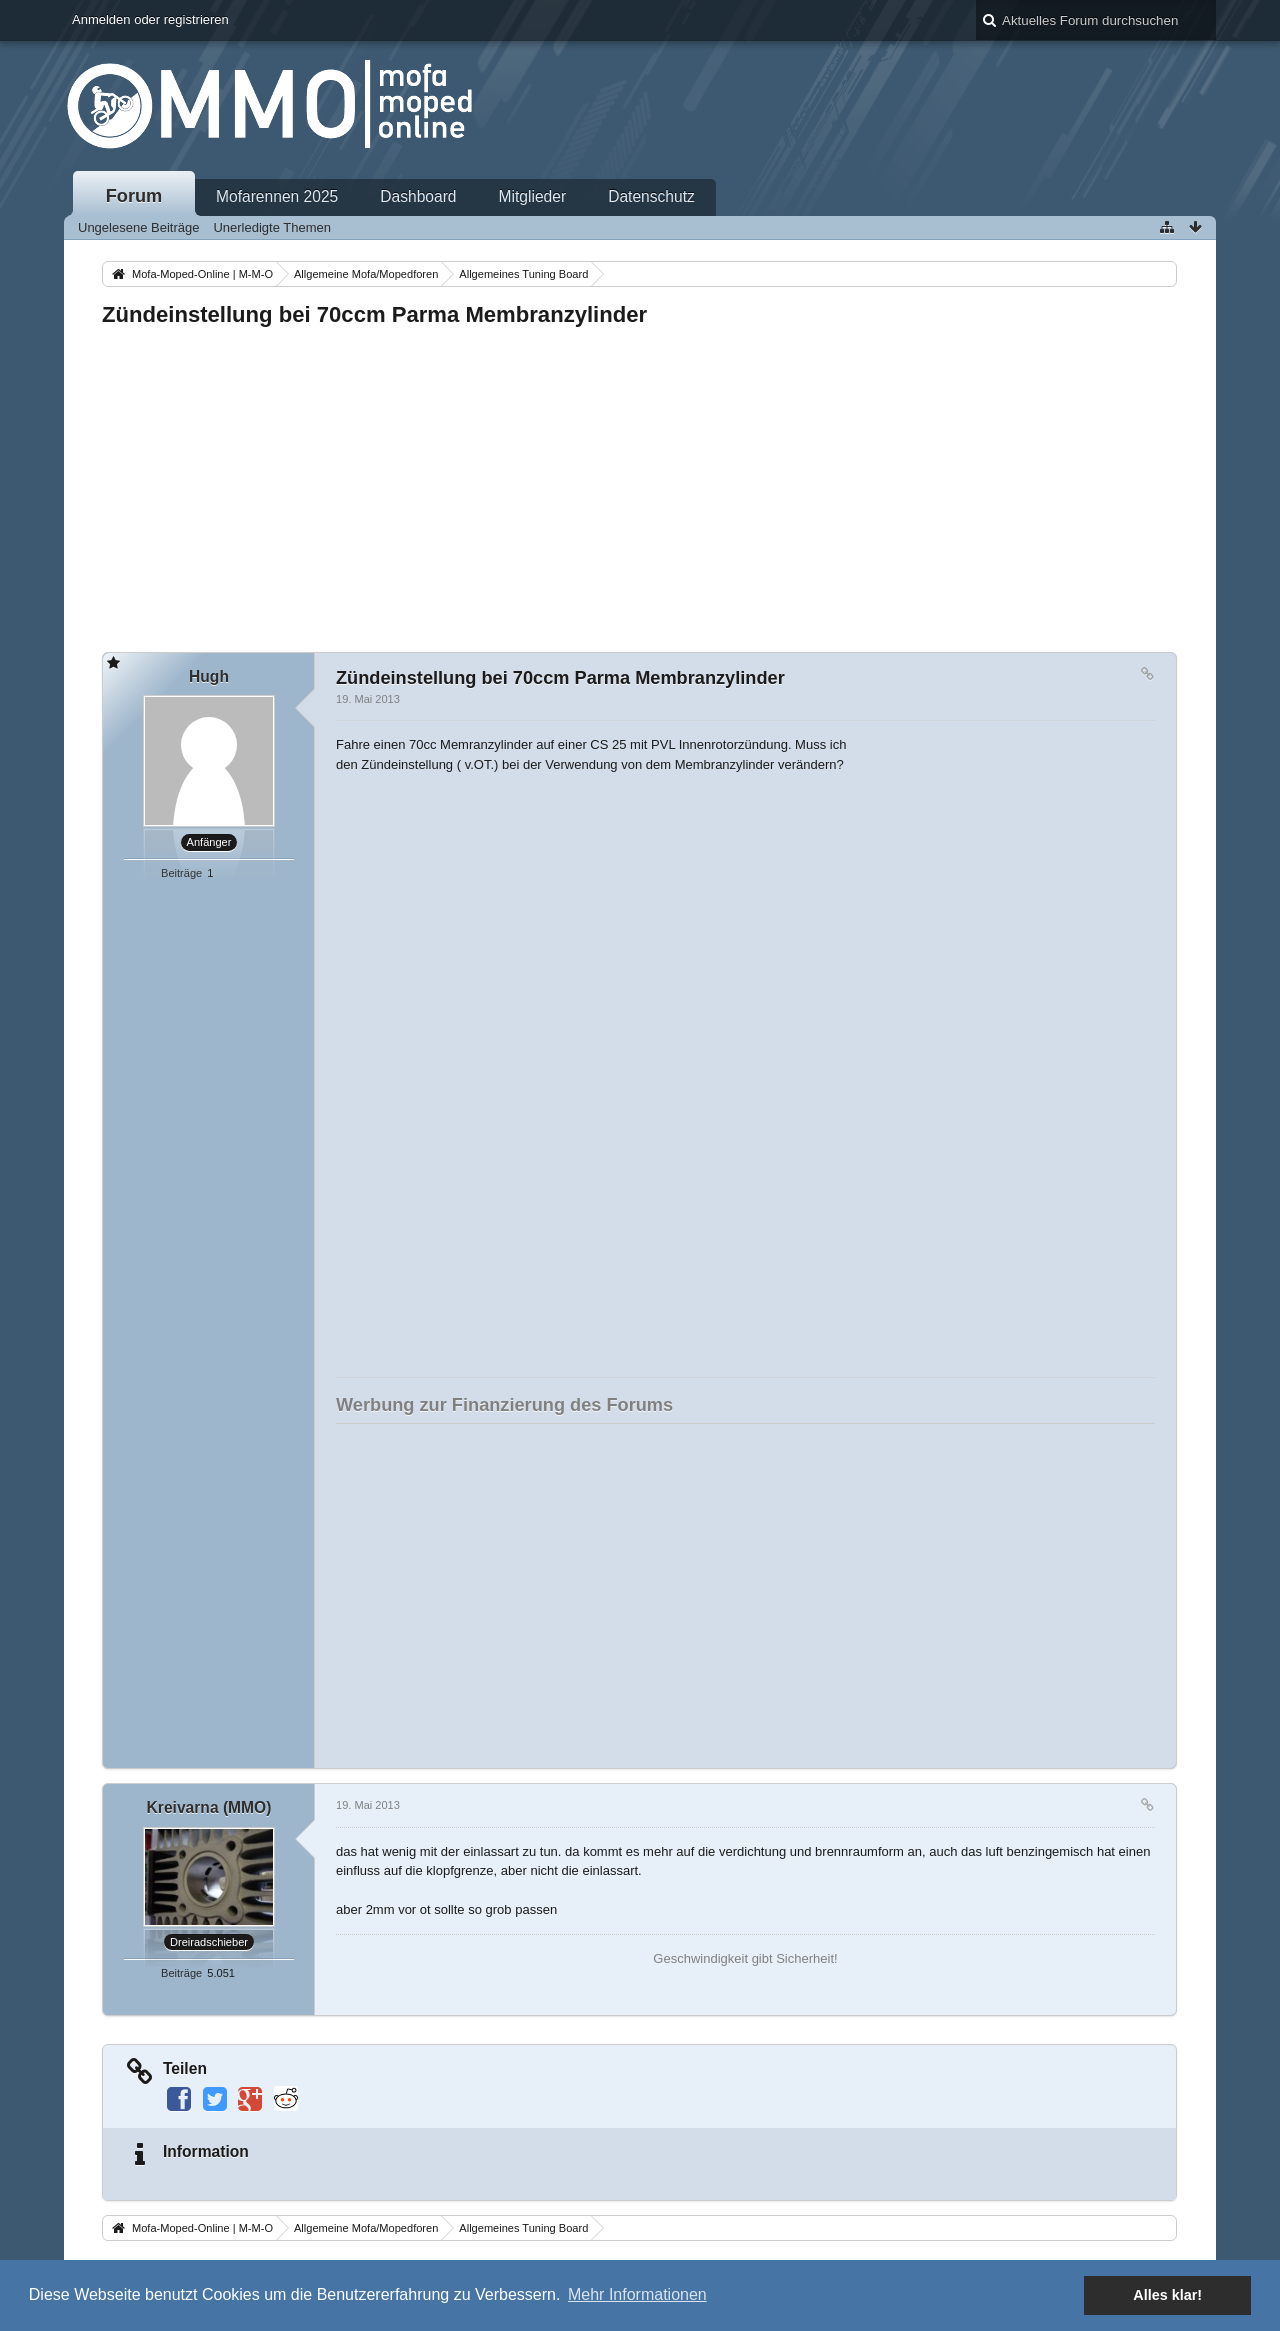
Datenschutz (651, 196)
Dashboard (418, 196)
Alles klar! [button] (1167, 2295)
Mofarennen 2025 (277, 196)
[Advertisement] (639, 484)
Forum (134, 196)
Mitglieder (533, 196)
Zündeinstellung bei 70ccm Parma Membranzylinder (374, 314)
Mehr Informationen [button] (637, 2294)
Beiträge (181, 873)
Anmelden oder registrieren (150, 19)
